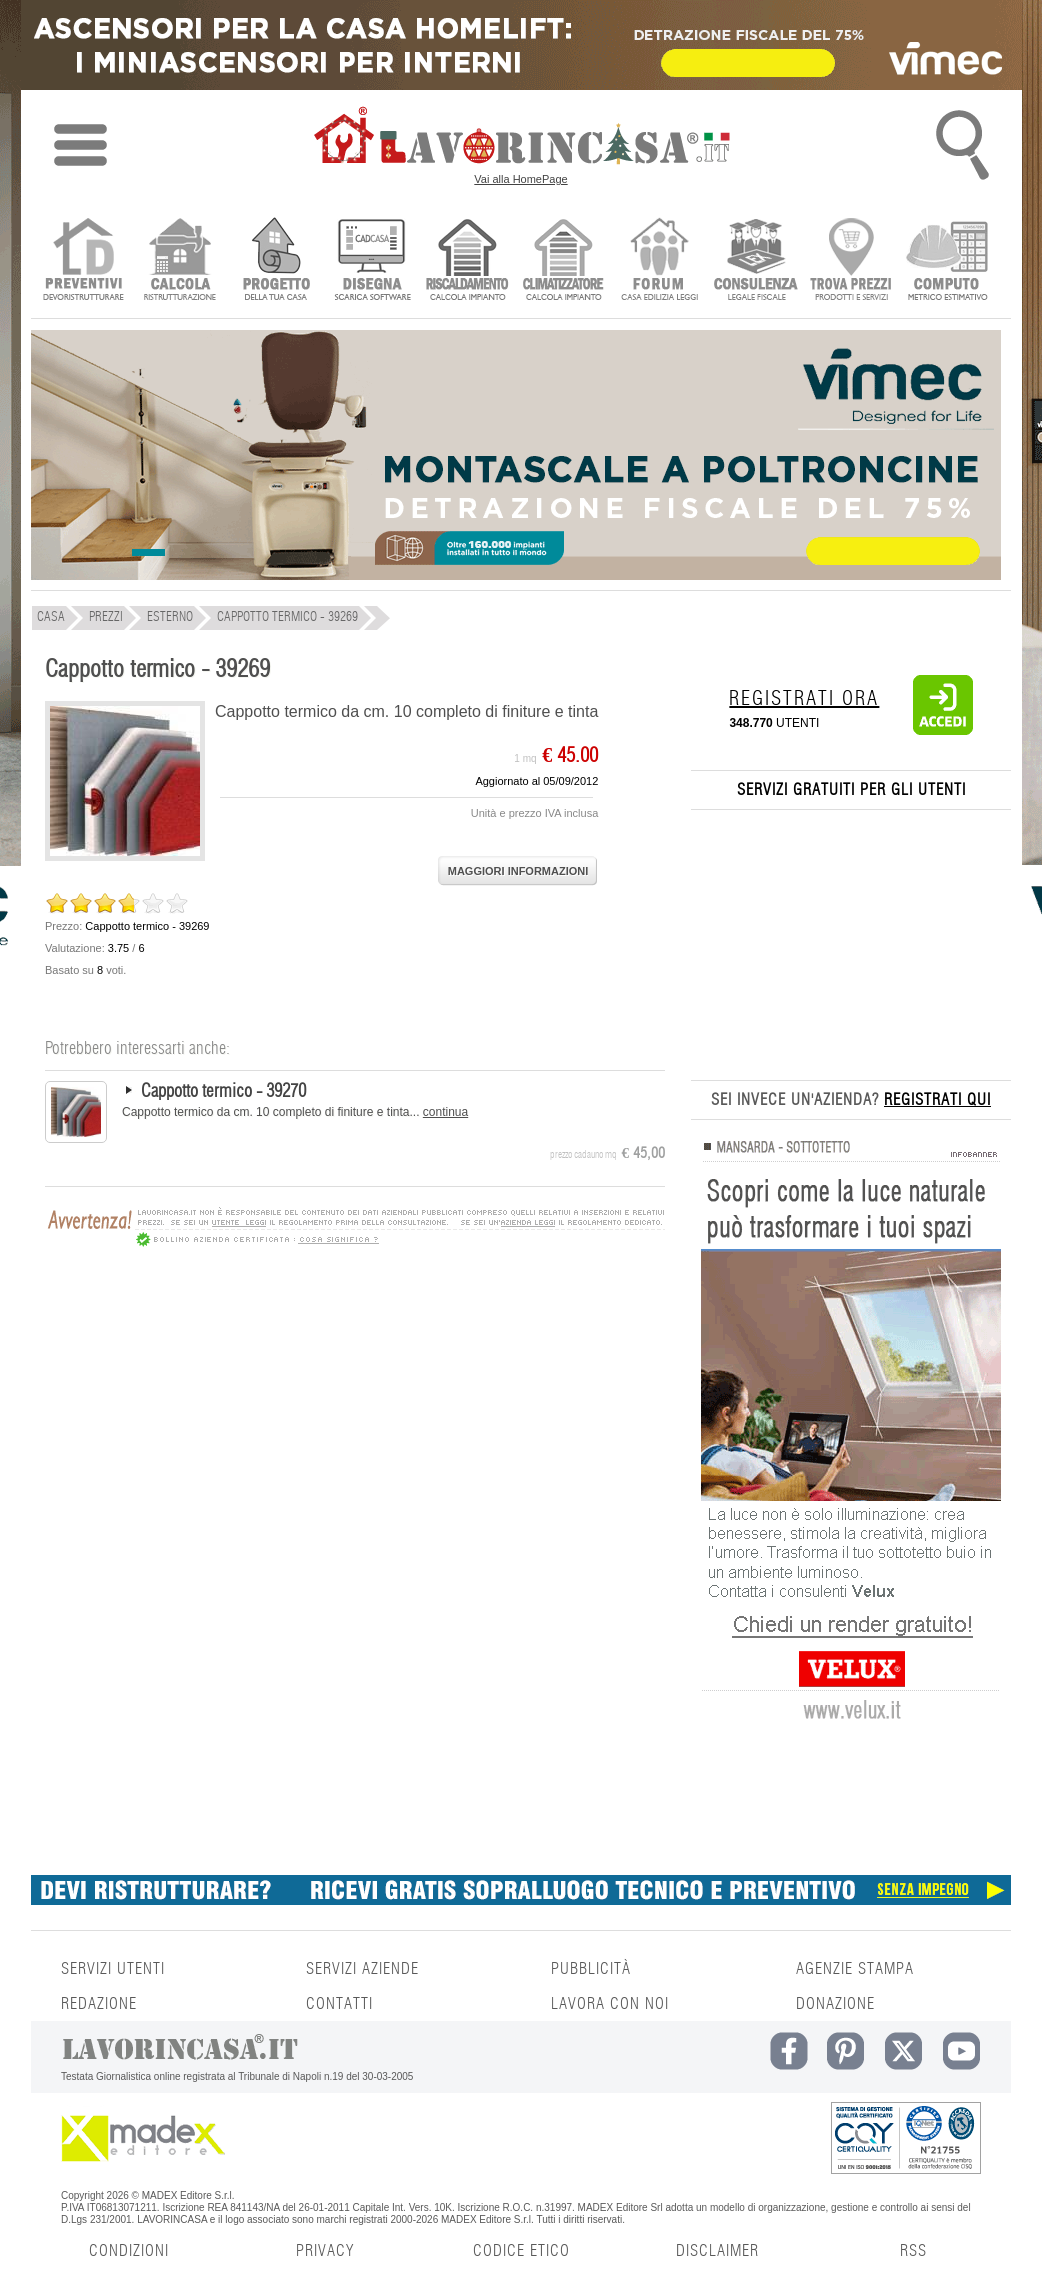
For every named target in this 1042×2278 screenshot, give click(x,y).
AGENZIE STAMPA (855, 1969)
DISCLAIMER (717, 2251)
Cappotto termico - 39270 (223, 1092)
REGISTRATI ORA (804, 699)
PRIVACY (325, 2251)
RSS (913, 2251)
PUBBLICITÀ (591, 1969)
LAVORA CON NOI (610, 2004)
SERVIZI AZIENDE (362, 1969)
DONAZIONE (835, 2004)
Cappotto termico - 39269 (157, 670)
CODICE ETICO (521, 2251)
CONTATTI (339, 2004)
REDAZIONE (99, 2004)
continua (445, 1112)
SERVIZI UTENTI (113, 1969)
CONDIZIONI (129, 2251)
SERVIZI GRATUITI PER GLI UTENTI (851, 790)
